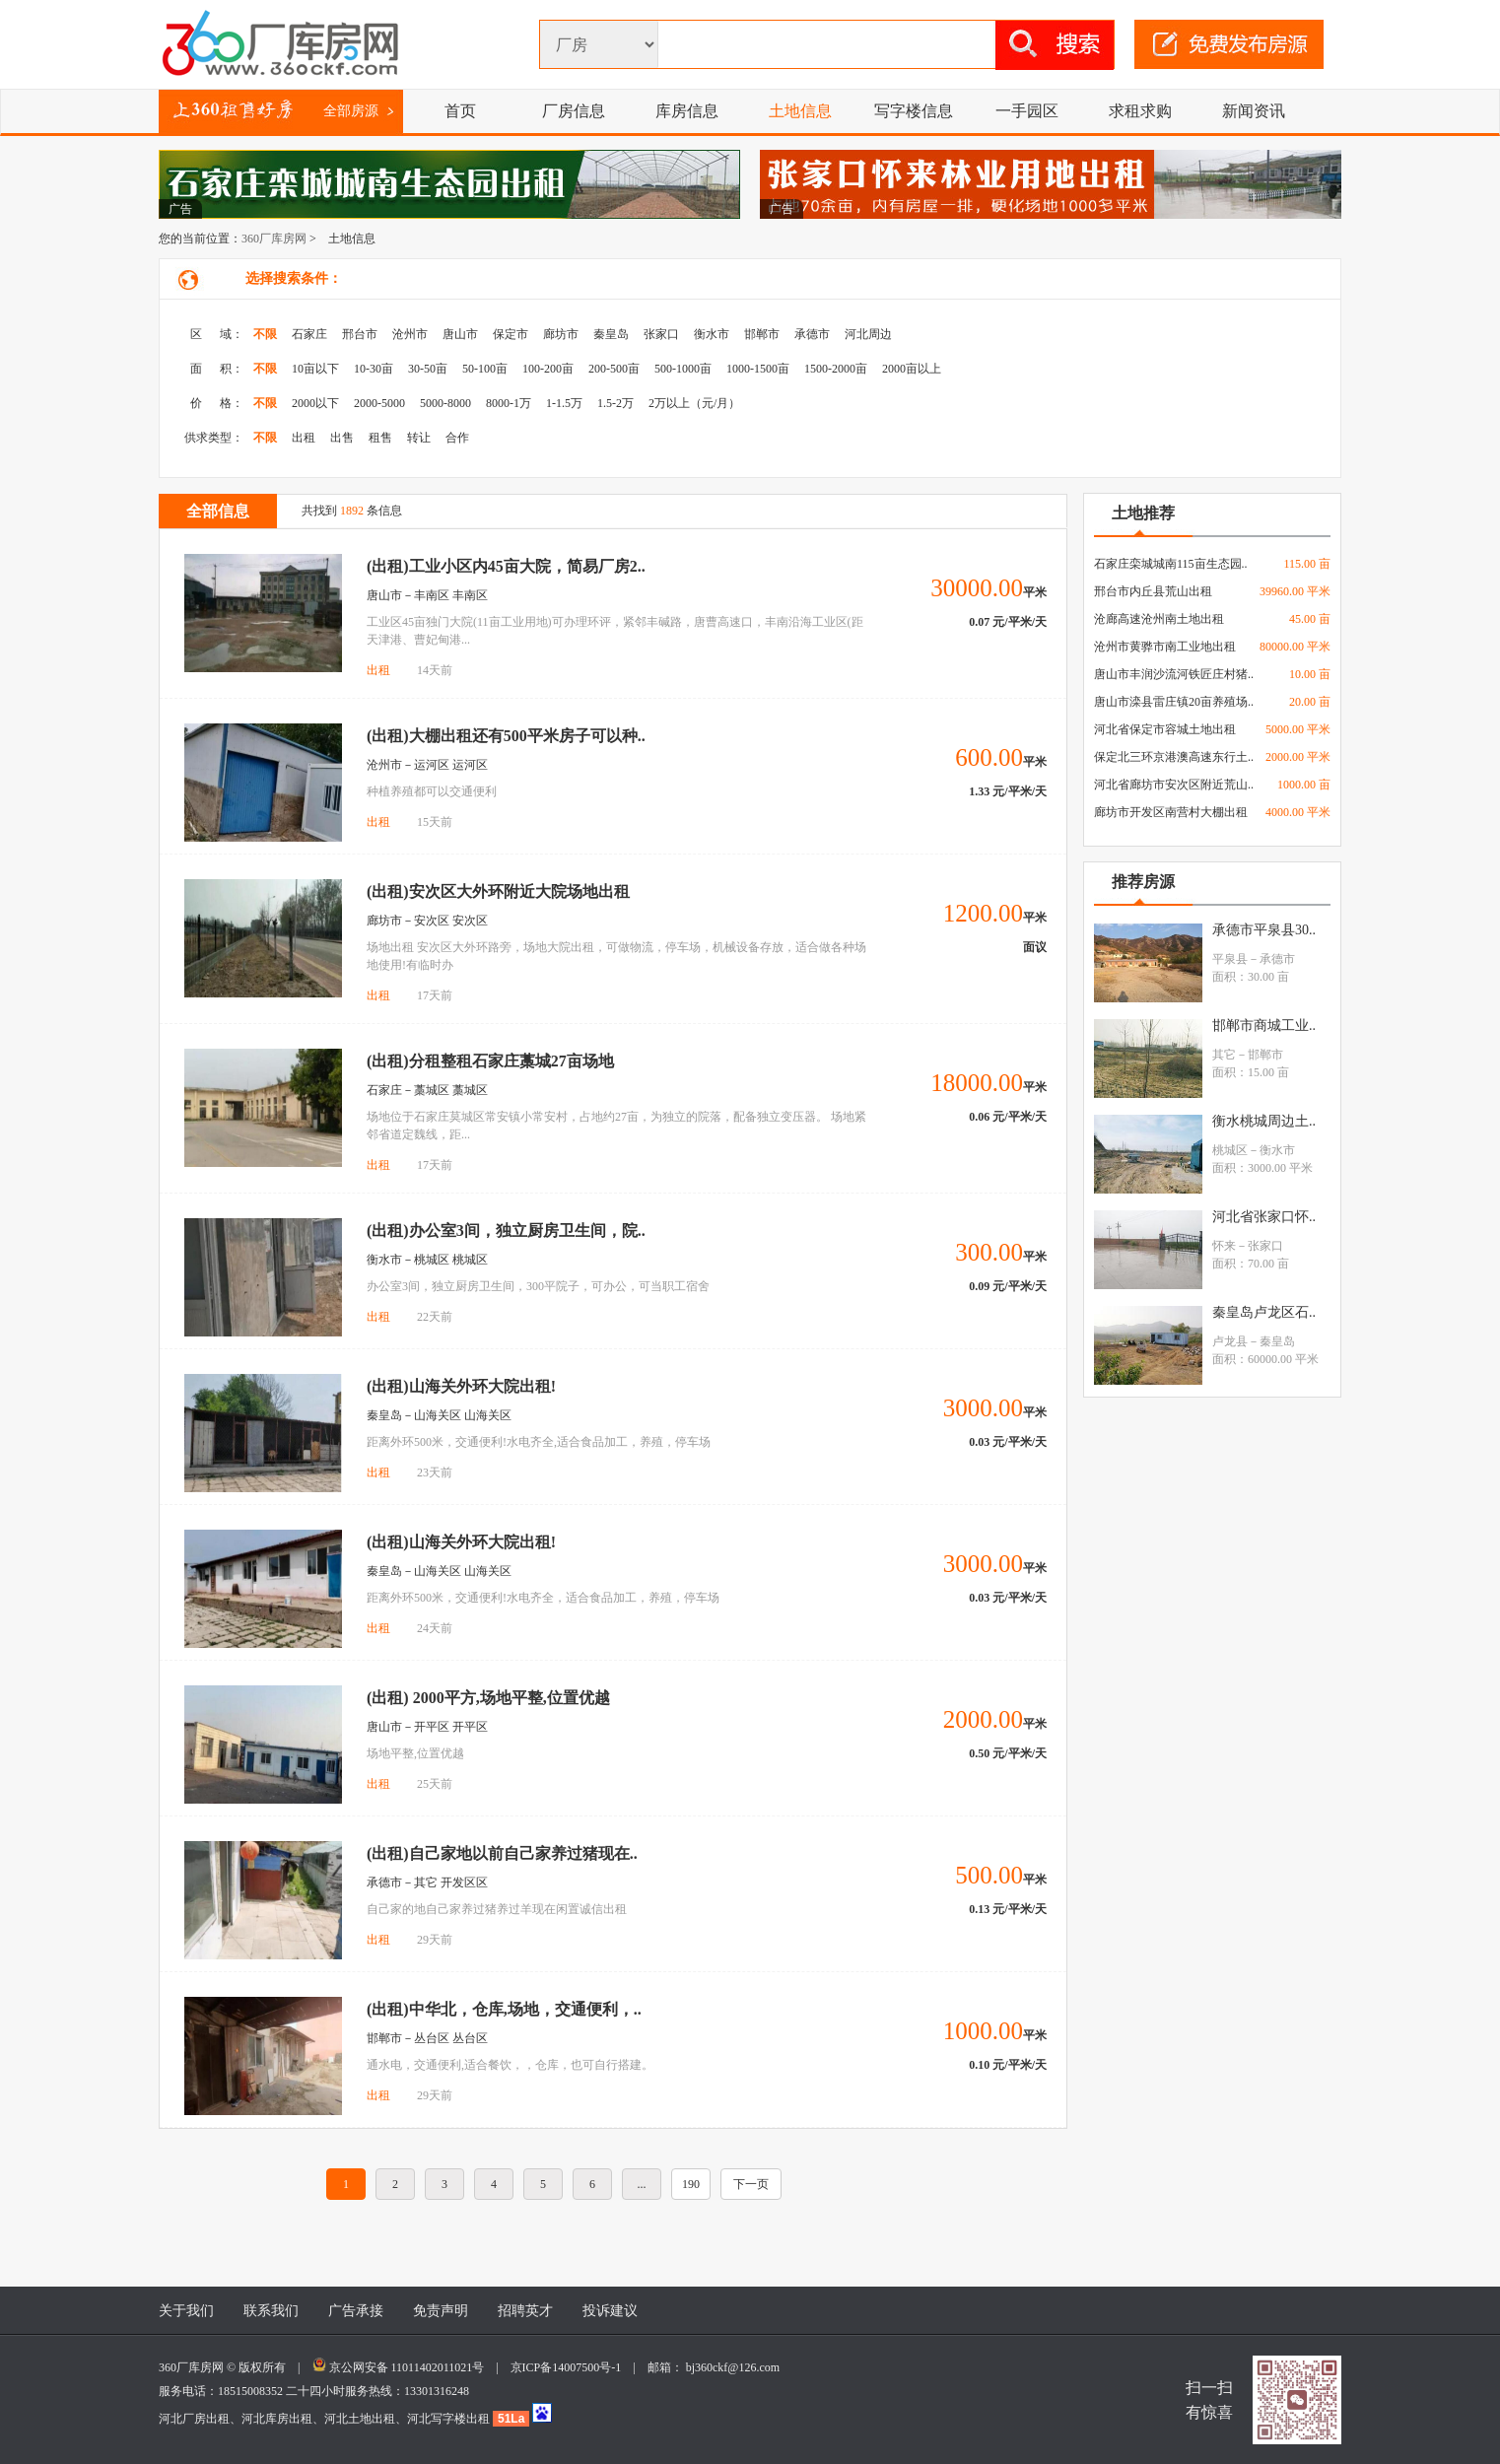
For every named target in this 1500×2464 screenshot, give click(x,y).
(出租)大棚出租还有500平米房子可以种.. (506, 735)
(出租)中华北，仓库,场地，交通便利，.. (504, 2009)
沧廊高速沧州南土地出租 (1159, 619)
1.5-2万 (615, 403)
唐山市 (460, 334)
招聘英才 (525, 2310)
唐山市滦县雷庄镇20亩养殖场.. (1174, 702)
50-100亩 (485, 369)
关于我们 (186, 2310)
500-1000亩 (683, 369)
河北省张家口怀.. (1264, 1216)
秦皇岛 (611, 334)
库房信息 (686, 111)
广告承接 (355, 2310)
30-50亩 (427, 369)
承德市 (812, 334)
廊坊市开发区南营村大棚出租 (1171, 812)
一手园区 (1026, 111)
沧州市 (410, 334)
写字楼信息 (913, 111)
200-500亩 (614, 369)
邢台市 (359, 334)
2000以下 (315, 403)
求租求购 (1140, 111)
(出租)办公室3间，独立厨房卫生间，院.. (506, 1230)
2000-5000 (379, 403)
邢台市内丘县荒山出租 (1153, 591)
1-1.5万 (564, 403)
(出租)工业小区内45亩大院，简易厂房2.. (506, 566)
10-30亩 (373, 369)
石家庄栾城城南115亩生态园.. (1171, 564)
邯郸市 (762, 334)
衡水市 (711, 334)
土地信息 (800, 111)
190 (691, 2184)
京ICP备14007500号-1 (572, 2367)
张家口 (661, 334)
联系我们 (271, 2310)
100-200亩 (548, 369)
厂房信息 (573, 111)
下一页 (751, 2184)
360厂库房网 (274, 238)
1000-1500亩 (757, 369)
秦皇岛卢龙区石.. (1264, 1312)
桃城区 (1230, 1150)
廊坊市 (561, 334)
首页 (460, 111)
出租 (303, 438)
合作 (457, 438)
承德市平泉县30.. (1264, 930)
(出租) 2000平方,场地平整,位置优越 (488, 1697)
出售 (342, 438)
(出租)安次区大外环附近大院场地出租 (498, 891)
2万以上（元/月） (694, 403)
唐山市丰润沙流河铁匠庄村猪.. (1174, 674)
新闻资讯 (1253, 111)
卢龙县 (1230, 1341)
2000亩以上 (911, 369)
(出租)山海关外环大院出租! (461, 1386)
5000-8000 (445, 403)
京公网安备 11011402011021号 (407, 2367)
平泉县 (1230, 959)
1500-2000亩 (835, 369)
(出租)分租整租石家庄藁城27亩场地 (490, 1061)
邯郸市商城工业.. (1264, 1025)
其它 (1224, 1054)
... (642, 2184)
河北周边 (868, 334)
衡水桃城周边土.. (1264, 1121)
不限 (265, 334)
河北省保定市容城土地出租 (1165, 729)
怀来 (1224, 1246)
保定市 (510, 334)
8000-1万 (508, 403)
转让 (419, 438)
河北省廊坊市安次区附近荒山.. (1174, 784)
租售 (380, 438)
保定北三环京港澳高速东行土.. (1174, 757)
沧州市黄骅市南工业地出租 (1165, 646)
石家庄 (309, 334)
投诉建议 (610, 2310)
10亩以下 (315, 369)
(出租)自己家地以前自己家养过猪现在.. (502, 1853)
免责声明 (440, 2310)
